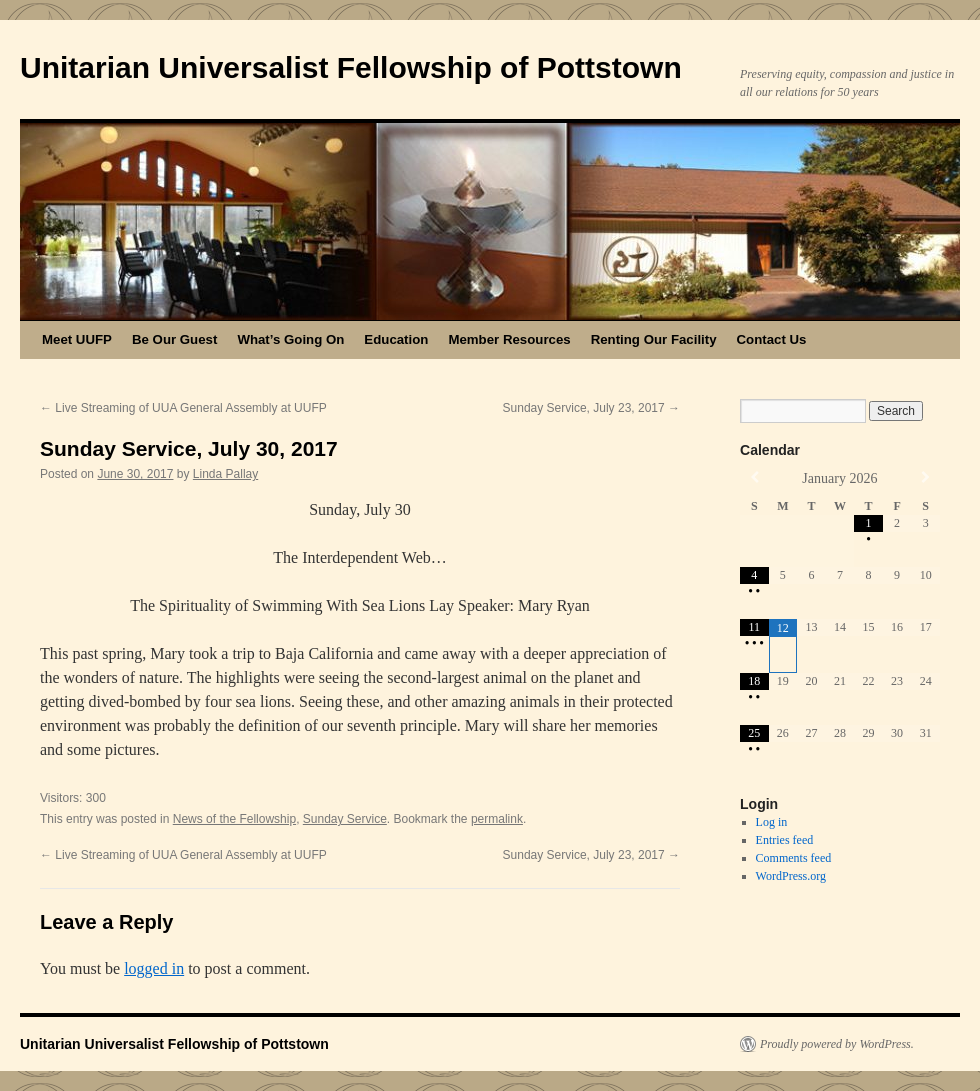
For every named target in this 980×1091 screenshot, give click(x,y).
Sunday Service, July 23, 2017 (591, 408)
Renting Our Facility (654, 339)
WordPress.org (791, 876)
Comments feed (794, 858)
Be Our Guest (174, 339)
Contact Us (772, 339)
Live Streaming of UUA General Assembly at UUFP (183, 408)
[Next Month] (925, 477)
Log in (772, 822)
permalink (497, 819)
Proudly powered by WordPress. (837, 1044)
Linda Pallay (225, 474)
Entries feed (785, 840)
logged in (154, 968)
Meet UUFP (77, 339)
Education (396, 339)
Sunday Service (345, 819)
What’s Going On (290, 339)
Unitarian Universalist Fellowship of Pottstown (351, 67)
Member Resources (509, 339)
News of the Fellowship (234, 819)
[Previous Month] (754, 477)
